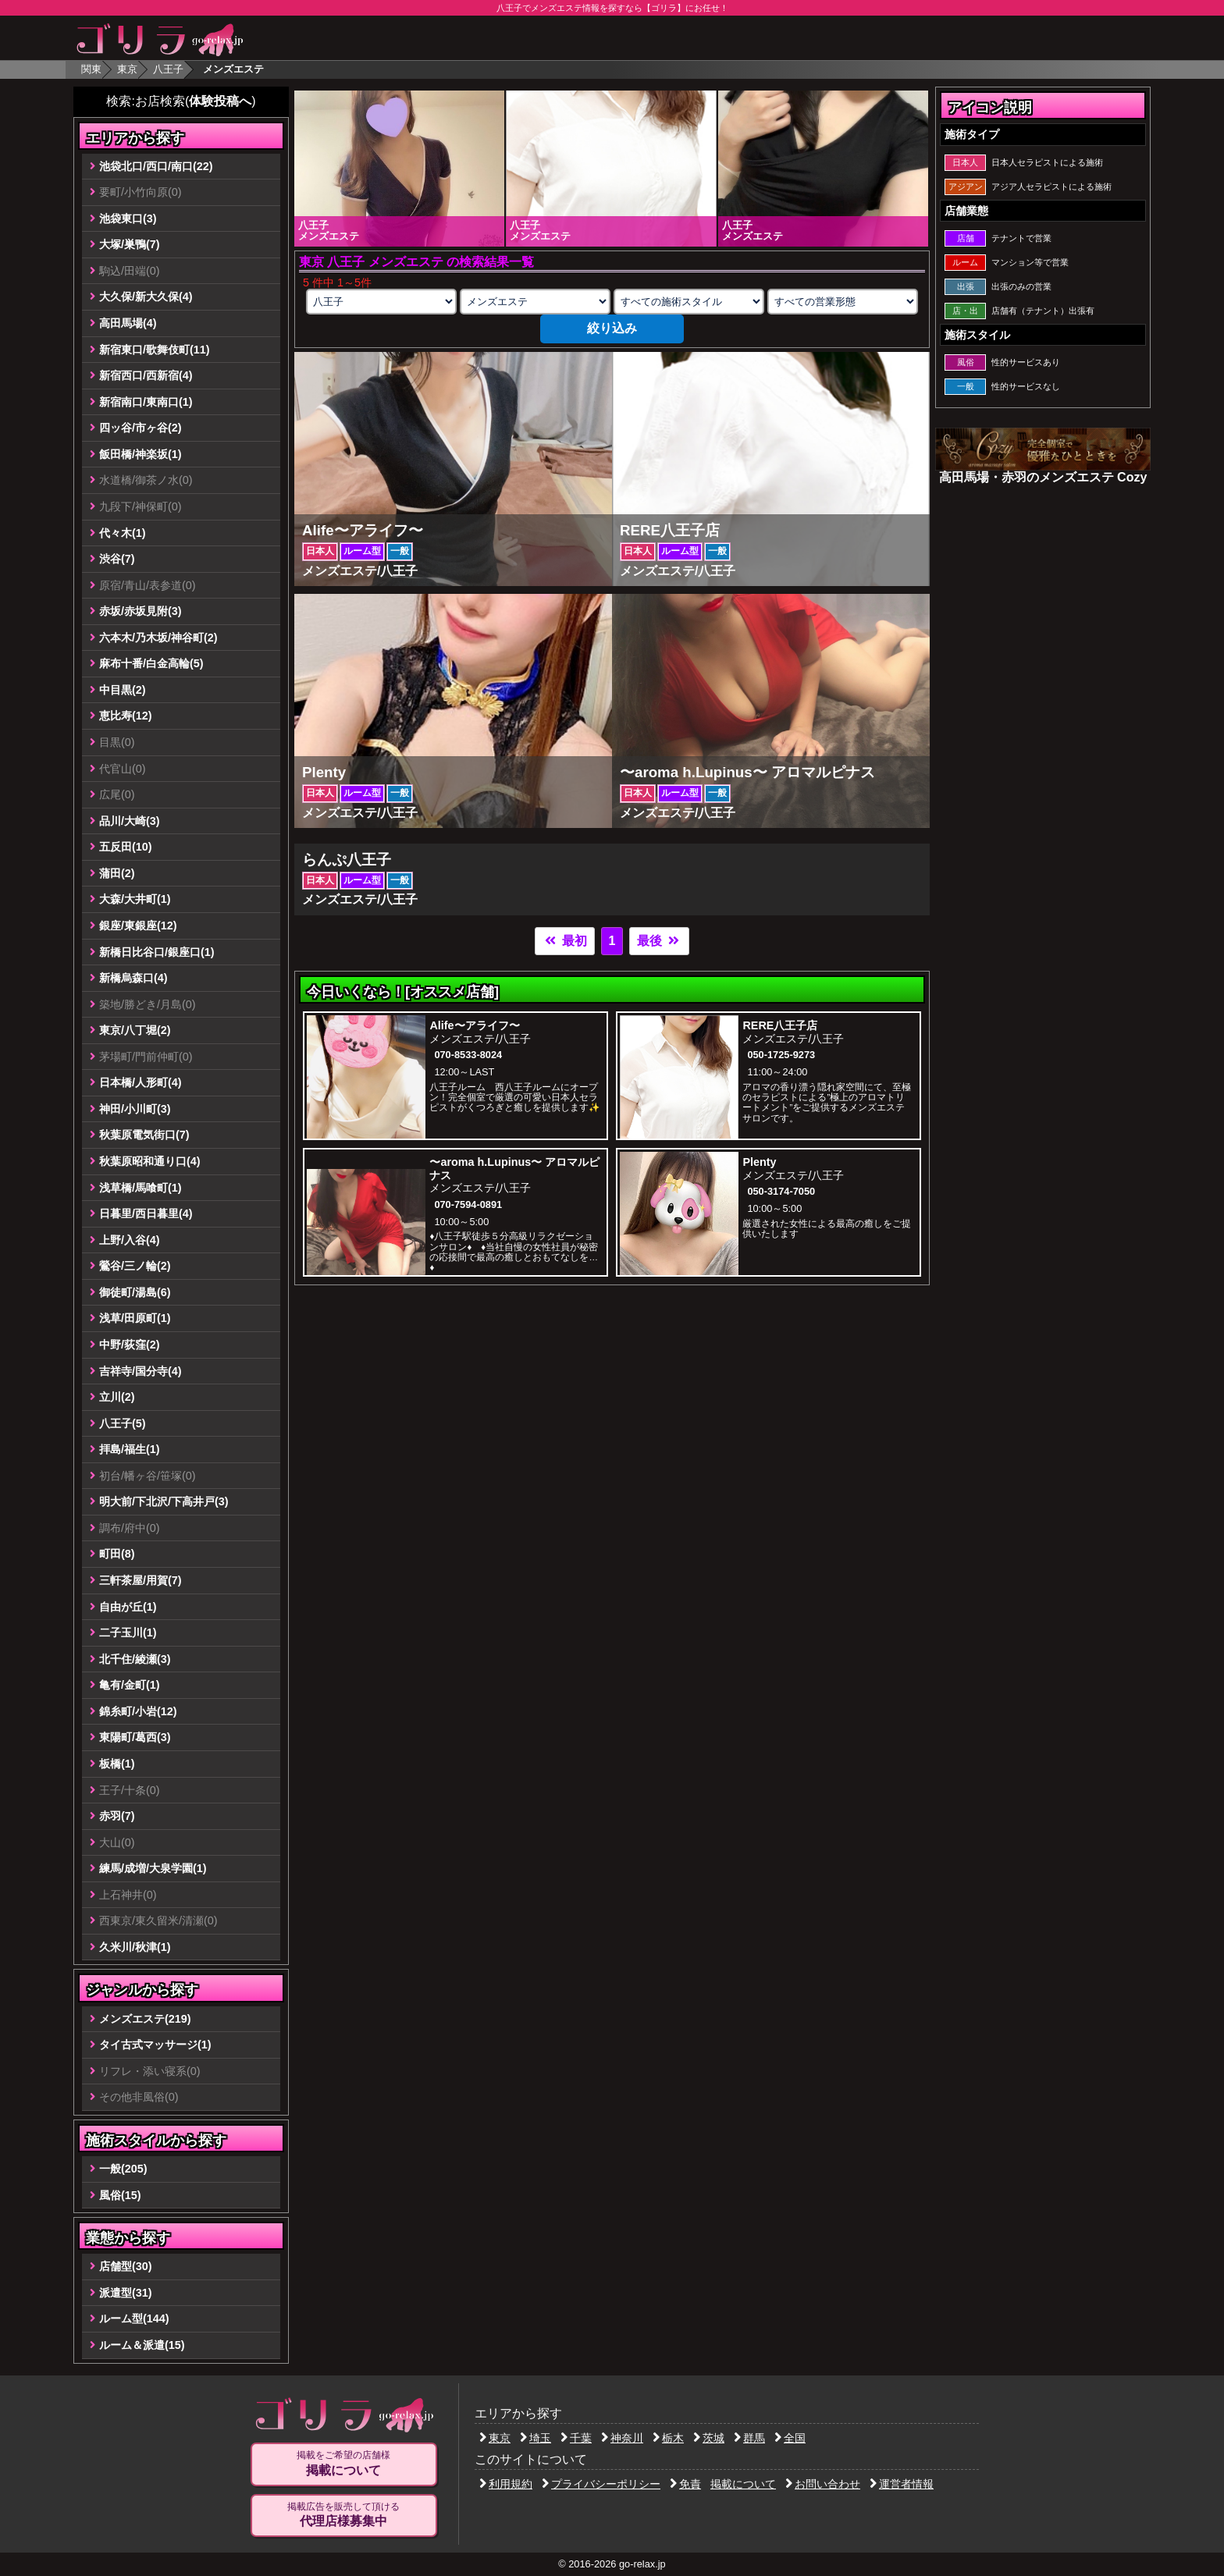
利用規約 (505, 2484)
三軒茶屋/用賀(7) (140, 1580)
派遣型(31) (125, 2292)
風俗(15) (120, 2195)
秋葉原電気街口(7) (144, 1134)
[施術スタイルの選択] (688, 301)
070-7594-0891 (468, 1204)
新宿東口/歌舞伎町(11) (154, 349)
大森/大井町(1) (135, 899)
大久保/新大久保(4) (146, 296)
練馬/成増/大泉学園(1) (153, 1868)
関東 (91, 69)
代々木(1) (122, 533)
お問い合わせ (822, 2484)
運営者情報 (902, 2484)
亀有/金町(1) (129, 1685)
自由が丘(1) (128, 1607)
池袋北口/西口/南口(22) (156, 166)
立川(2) (117, 1397)
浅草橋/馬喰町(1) (140, 1187)
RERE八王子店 (779, 1025)
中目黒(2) (122, 690)
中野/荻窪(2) (129, 1344)
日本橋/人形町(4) (140, 1082)
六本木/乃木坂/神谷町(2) (158, 637)
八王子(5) (122, 1423)
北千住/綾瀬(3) (135, 1659)
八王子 (168, 69)
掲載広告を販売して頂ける (343, 2515)
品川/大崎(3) (129, 821)
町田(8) (117, 1553)
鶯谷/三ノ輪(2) (135, 1266)
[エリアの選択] (381, 301)
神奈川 (622, 2438)
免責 (685, 2484)
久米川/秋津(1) (135, 1947)
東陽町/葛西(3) (135, 1737)
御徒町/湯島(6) (135, 1292)
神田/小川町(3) (135, 1109)
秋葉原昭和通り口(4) (150, 1161)
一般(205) (123, 2168)
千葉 (576, 2438)
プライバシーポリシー (601, 2484)
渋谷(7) (117, 559)
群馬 (749, 2438)
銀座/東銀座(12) (138, 925)
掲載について (743, 2484)
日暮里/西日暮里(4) (146, 1213)
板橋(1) (117, 1763)
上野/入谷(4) (129, 1240)
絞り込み (612, 328)
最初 (564, 940)
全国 (790, 2438)
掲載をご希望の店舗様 (343, 2464)
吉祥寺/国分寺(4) (140, 1371)
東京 (127, 69)
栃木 (668, 2438)
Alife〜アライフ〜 (474, 1025)
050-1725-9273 (781, 1055)
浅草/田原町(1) (135, 1318)
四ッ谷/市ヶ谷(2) (140, 427)
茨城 (708, 2438)
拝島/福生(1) (129, 1449)
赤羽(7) (117, 1816)
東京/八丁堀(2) (135, 1030)
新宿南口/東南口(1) (146, 402)
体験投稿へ (220, 101)
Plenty (759, 1162)
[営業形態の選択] (842, 301)
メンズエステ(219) (145, 2019)
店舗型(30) (125, 2266)
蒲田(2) (117, 873)
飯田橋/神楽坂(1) (140, 454)
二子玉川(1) (128, 1632)
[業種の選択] (535, 301)
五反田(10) (125, 846)
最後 (659, 940)
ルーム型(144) (134, 2318)
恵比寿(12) (125, 715)
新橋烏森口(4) (133, 978)
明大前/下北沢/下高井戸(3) (164, 1501)
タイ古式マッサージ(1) (155, 2044)
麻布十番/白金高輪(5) (151, 663)
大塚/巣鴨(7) (129, 244)
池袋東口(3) (128, 218)
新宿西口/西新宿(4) (146, 375)
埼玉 (535, 2438)
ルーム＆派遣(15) (142, 2345)
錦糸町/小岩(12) (138, 1711)
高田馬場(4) (128, 323)
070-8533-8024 (468, 1055)
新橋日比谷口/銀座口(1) (157, 952)
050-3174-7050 (781, 1191)
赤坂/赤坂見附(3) (140, 611)
